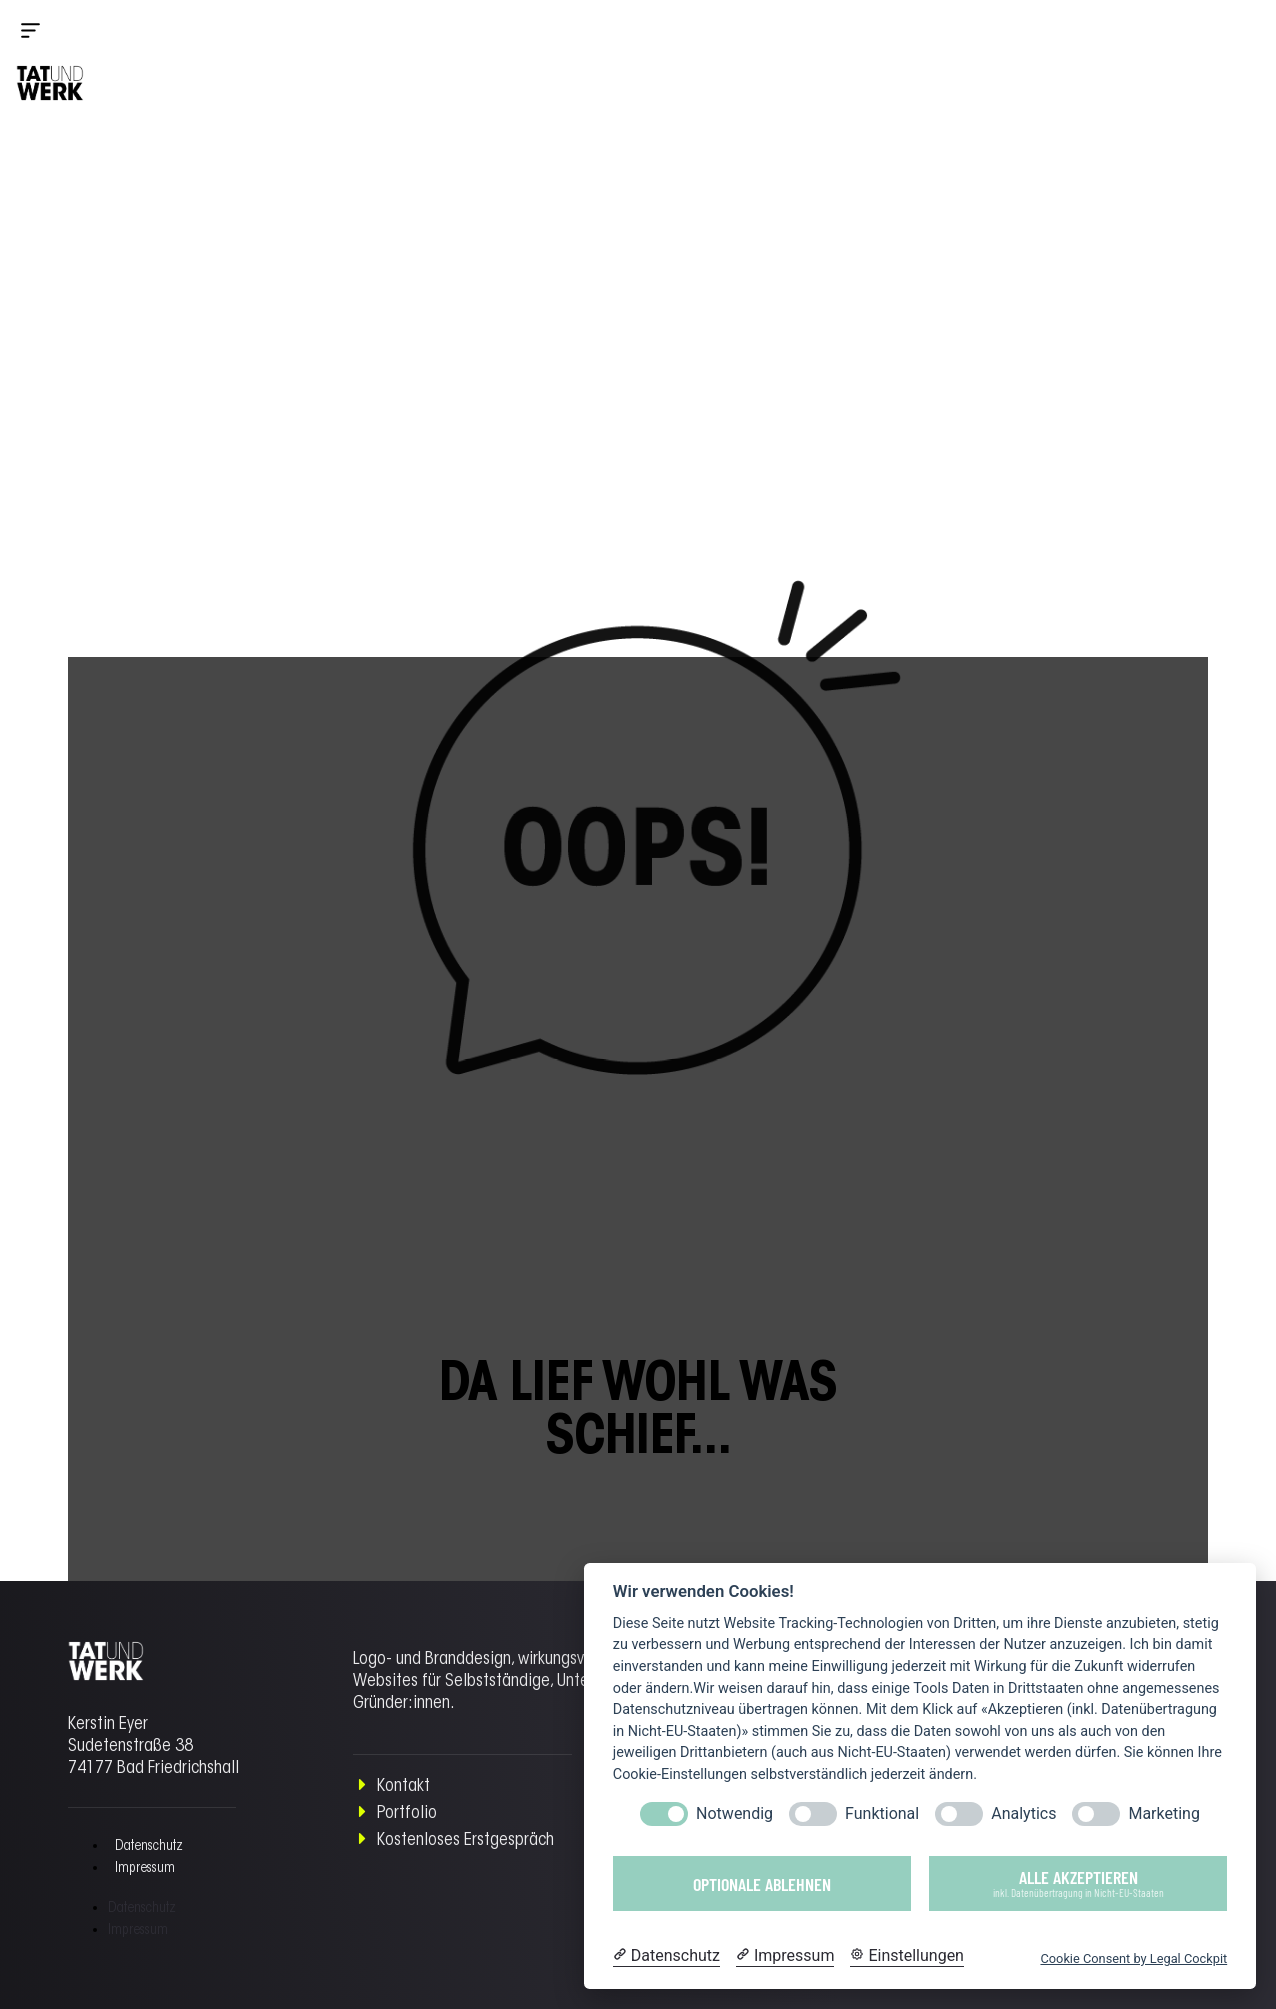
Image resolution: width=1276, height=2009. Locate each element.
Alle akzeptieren (1078, 1882)
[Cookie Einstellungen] (907, 1956)
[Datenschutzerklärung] (666, 1956)
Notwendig (734, 1813)
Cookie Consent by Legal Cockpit (1133, 1958)
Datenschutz (149, 1847)
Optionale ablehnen (762, 1884)
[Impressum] (785, 1956)
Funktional (882, 1813)
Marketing (1163, 1813)
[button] (50, 33)
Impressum (145, 1869)
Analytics (1023, 1813)
